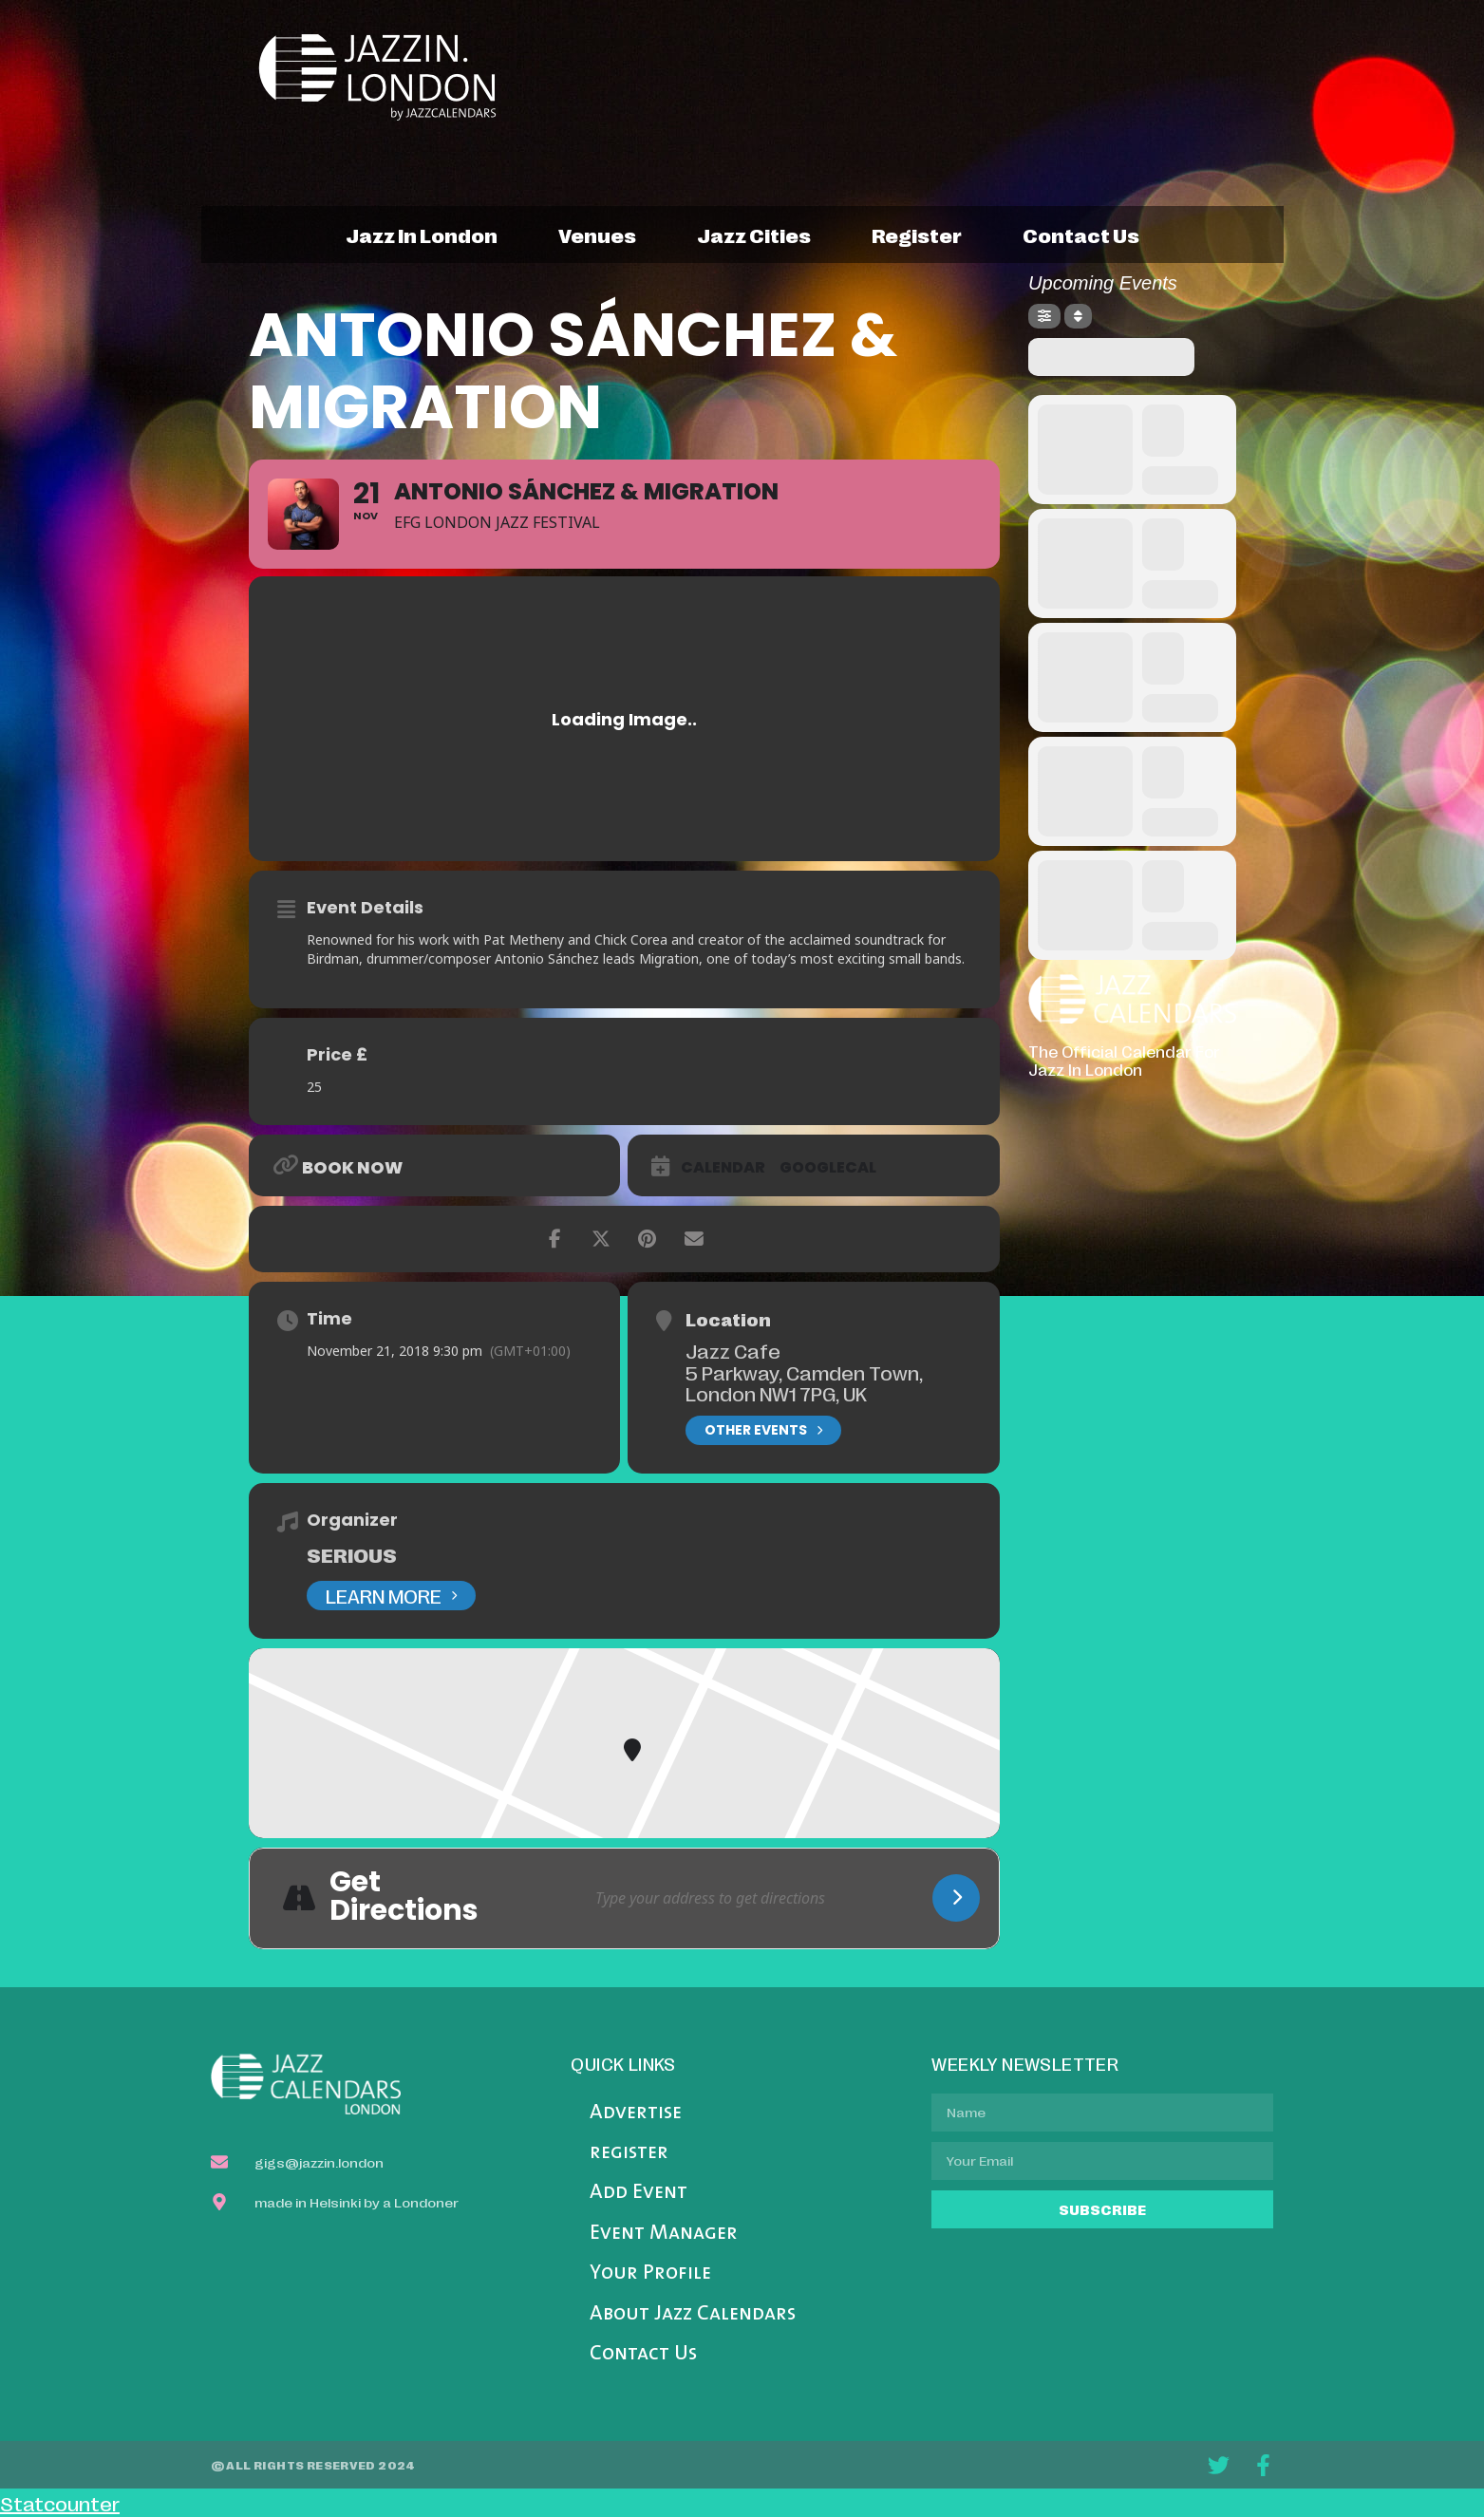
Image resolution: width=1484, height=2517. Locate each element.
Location (728, 1318)
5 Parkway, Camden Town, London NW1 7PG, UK (804, 1383)
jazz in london (422, 234)
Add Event (638, 2193)
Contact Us (643, 2354)
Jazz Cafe (733, 1350)
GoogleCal (828, 1167)
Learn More (391, 1595)
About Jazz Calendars (693, 2314)
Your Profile (650, 2273)
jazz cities (754, 234)
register (917, 234)
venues (597, 234)
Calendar (723, 1167)
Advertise (636, 2113)
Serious (352, 1554)
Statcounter (60, 2502)
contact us (1081, 234)
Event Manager (664, 2234)
